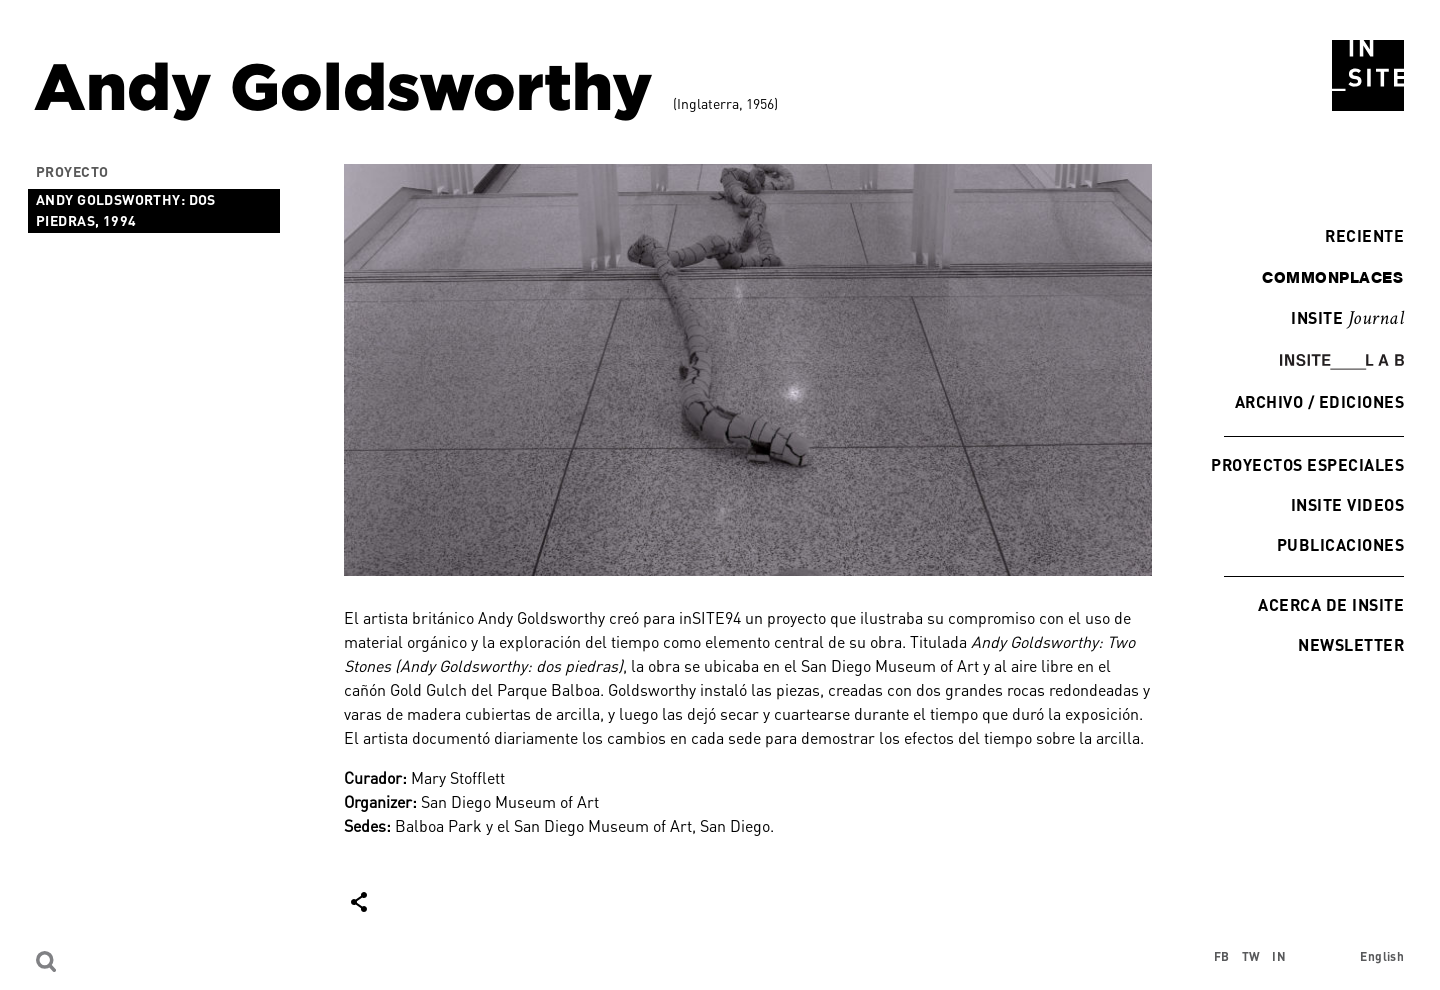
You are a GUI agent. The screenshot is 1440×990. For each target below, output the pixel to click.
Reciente (1359, 235)
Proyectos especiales (1307, 464)
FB (1222, 956)
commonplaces (1332, 277)
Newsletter (1351, 644)
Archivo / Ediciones (1319, 401)
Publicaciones (1340, 544)
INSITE (1347, 319)
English (1382, 956)
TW (1251, 956)
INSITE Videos (1347, 504)
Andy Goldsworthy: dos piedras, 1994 (126, 210)
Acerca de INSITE (1331, 604)
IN (1279, 956)
